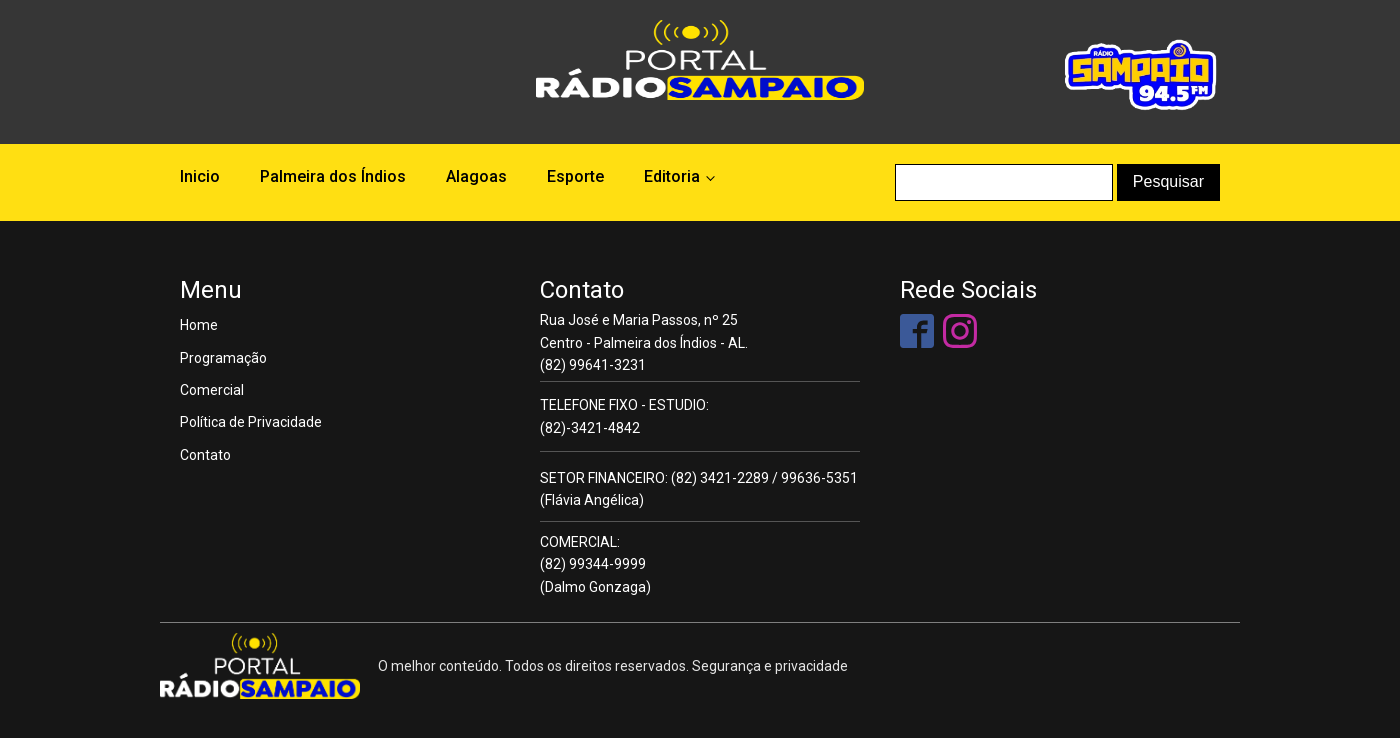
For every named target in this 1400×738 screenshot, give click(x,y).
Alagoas (476, 176)
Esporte (575, 176)
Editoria (672, 176)
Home (199, 325)
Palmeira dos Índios (333, 176)
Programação (223, 358)
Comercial (212, 390)
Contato (205, 455)
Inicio (200, 176)
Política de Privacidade (251, 422)
